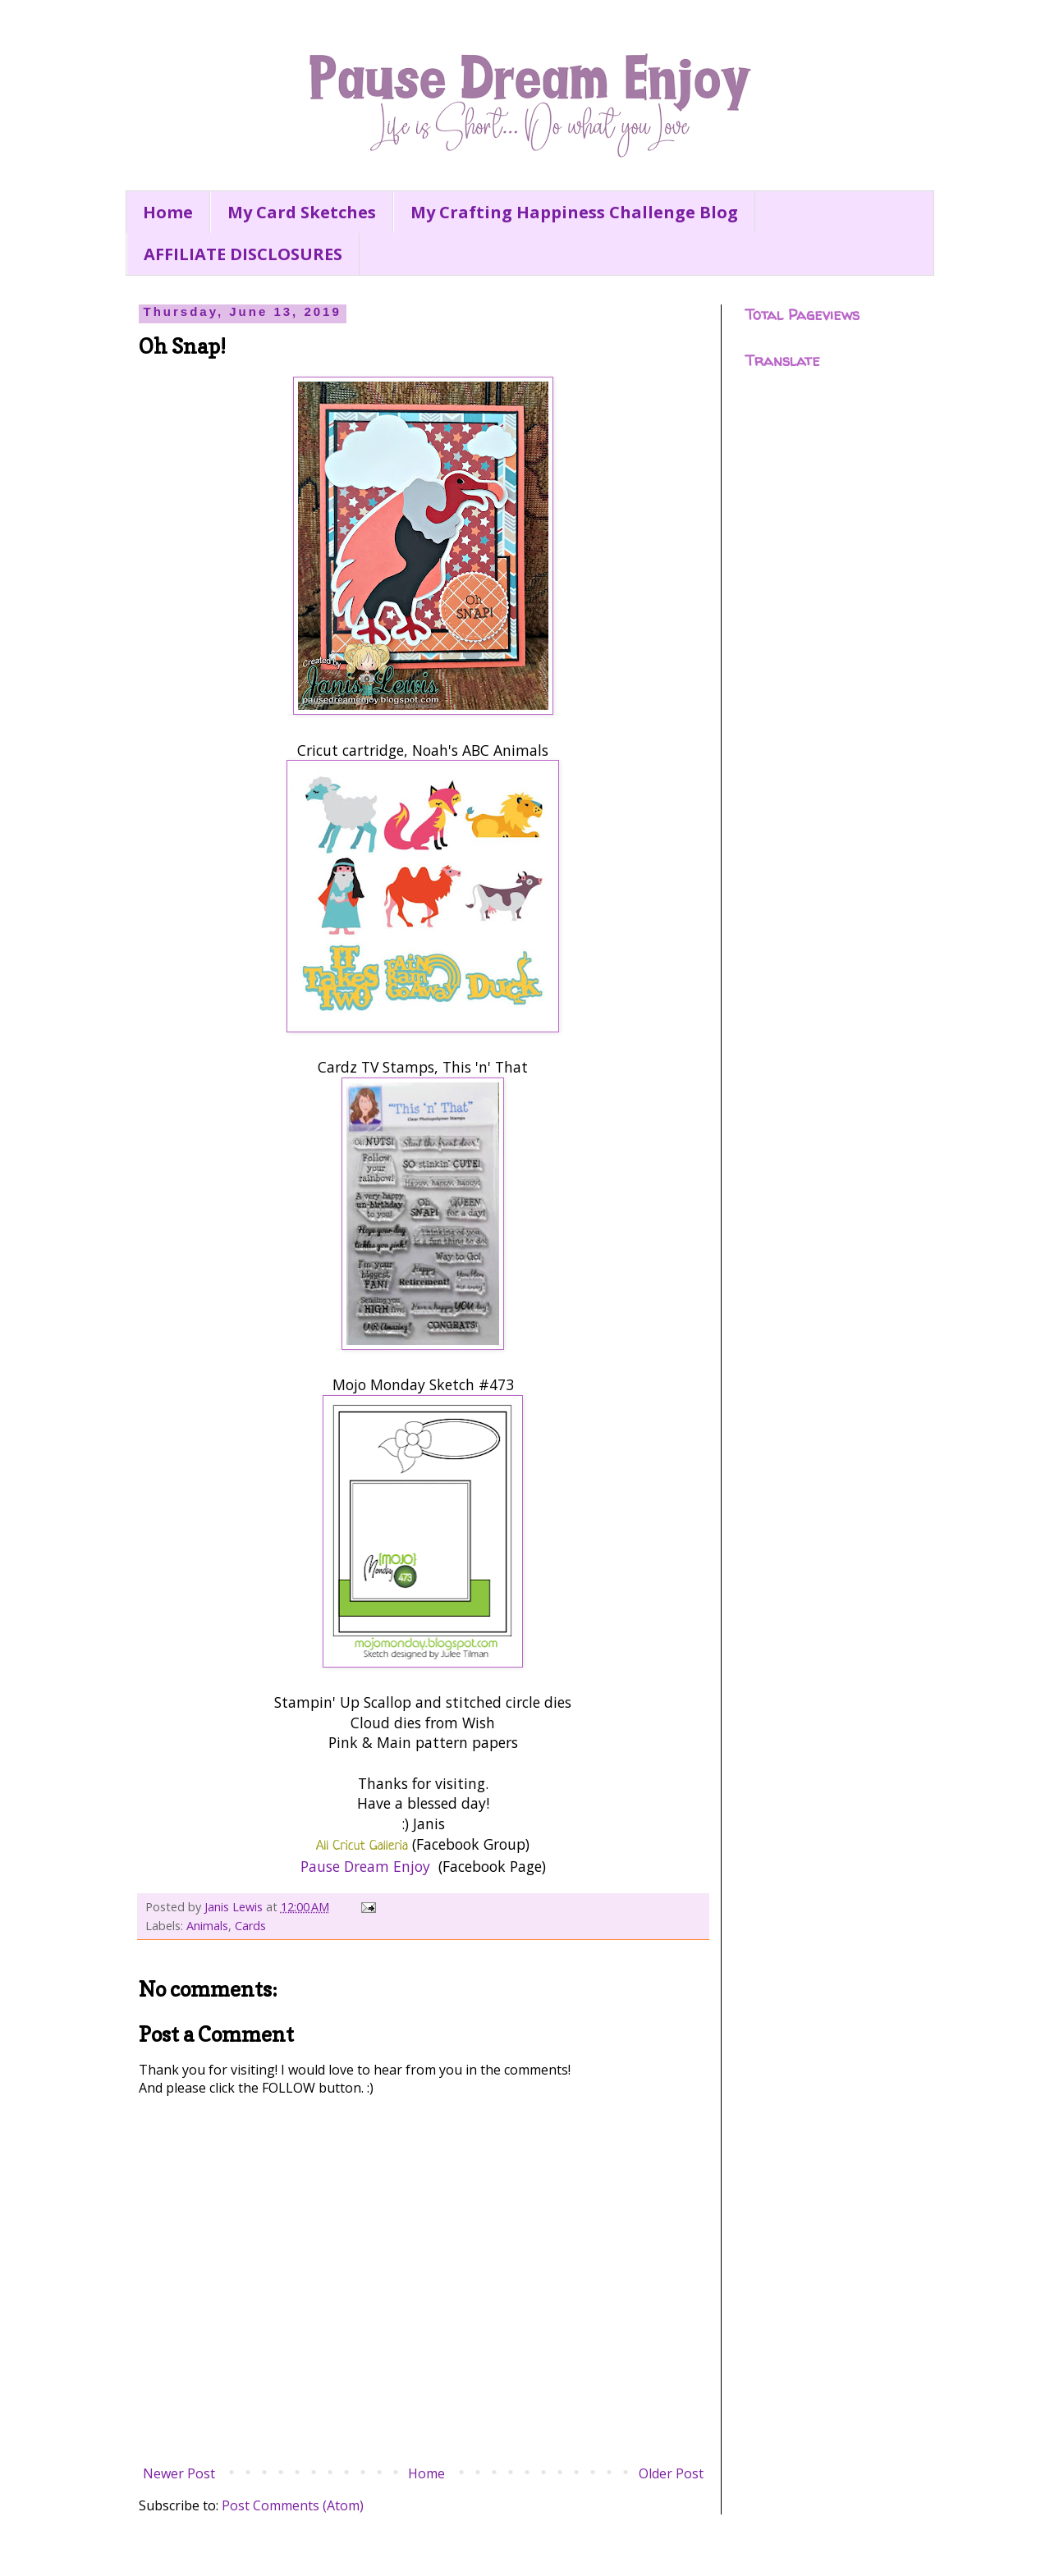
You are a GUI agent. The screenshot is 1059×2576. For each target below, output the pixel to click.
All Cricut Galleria (362, 1846)
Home (168, 212)
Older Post (671, 2473)
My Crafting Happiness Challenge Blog (574, 212)
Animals (207, 1925)
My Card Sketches (301, 212)
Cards (250, 1925)
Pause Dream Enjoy (365, 1866)
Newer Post (179, 2473)
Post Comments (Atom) (293, 2505)
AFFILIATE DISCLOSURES (243, 254)
